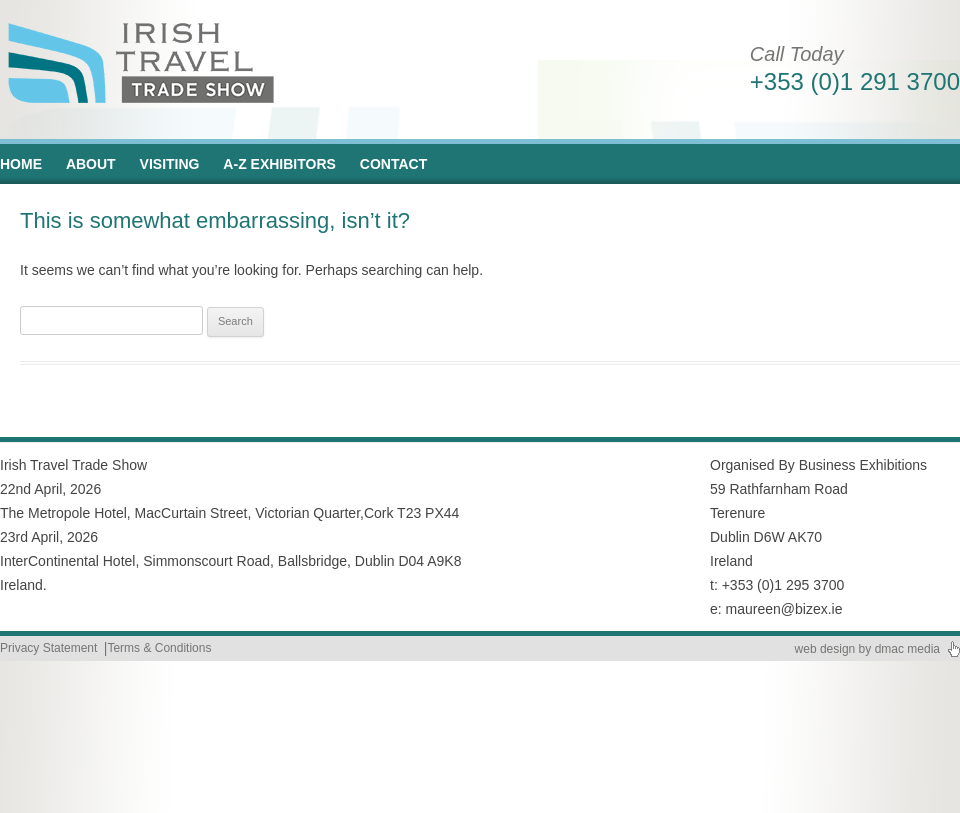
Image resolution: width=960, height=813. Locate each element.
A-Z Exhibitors (279, 164)
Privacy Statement (48, 648)
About (91, 164)
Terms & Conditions (159, 648)
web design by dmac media (867, 649)
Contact (393, 164)
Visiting (170, 164)
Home (21, 164)
